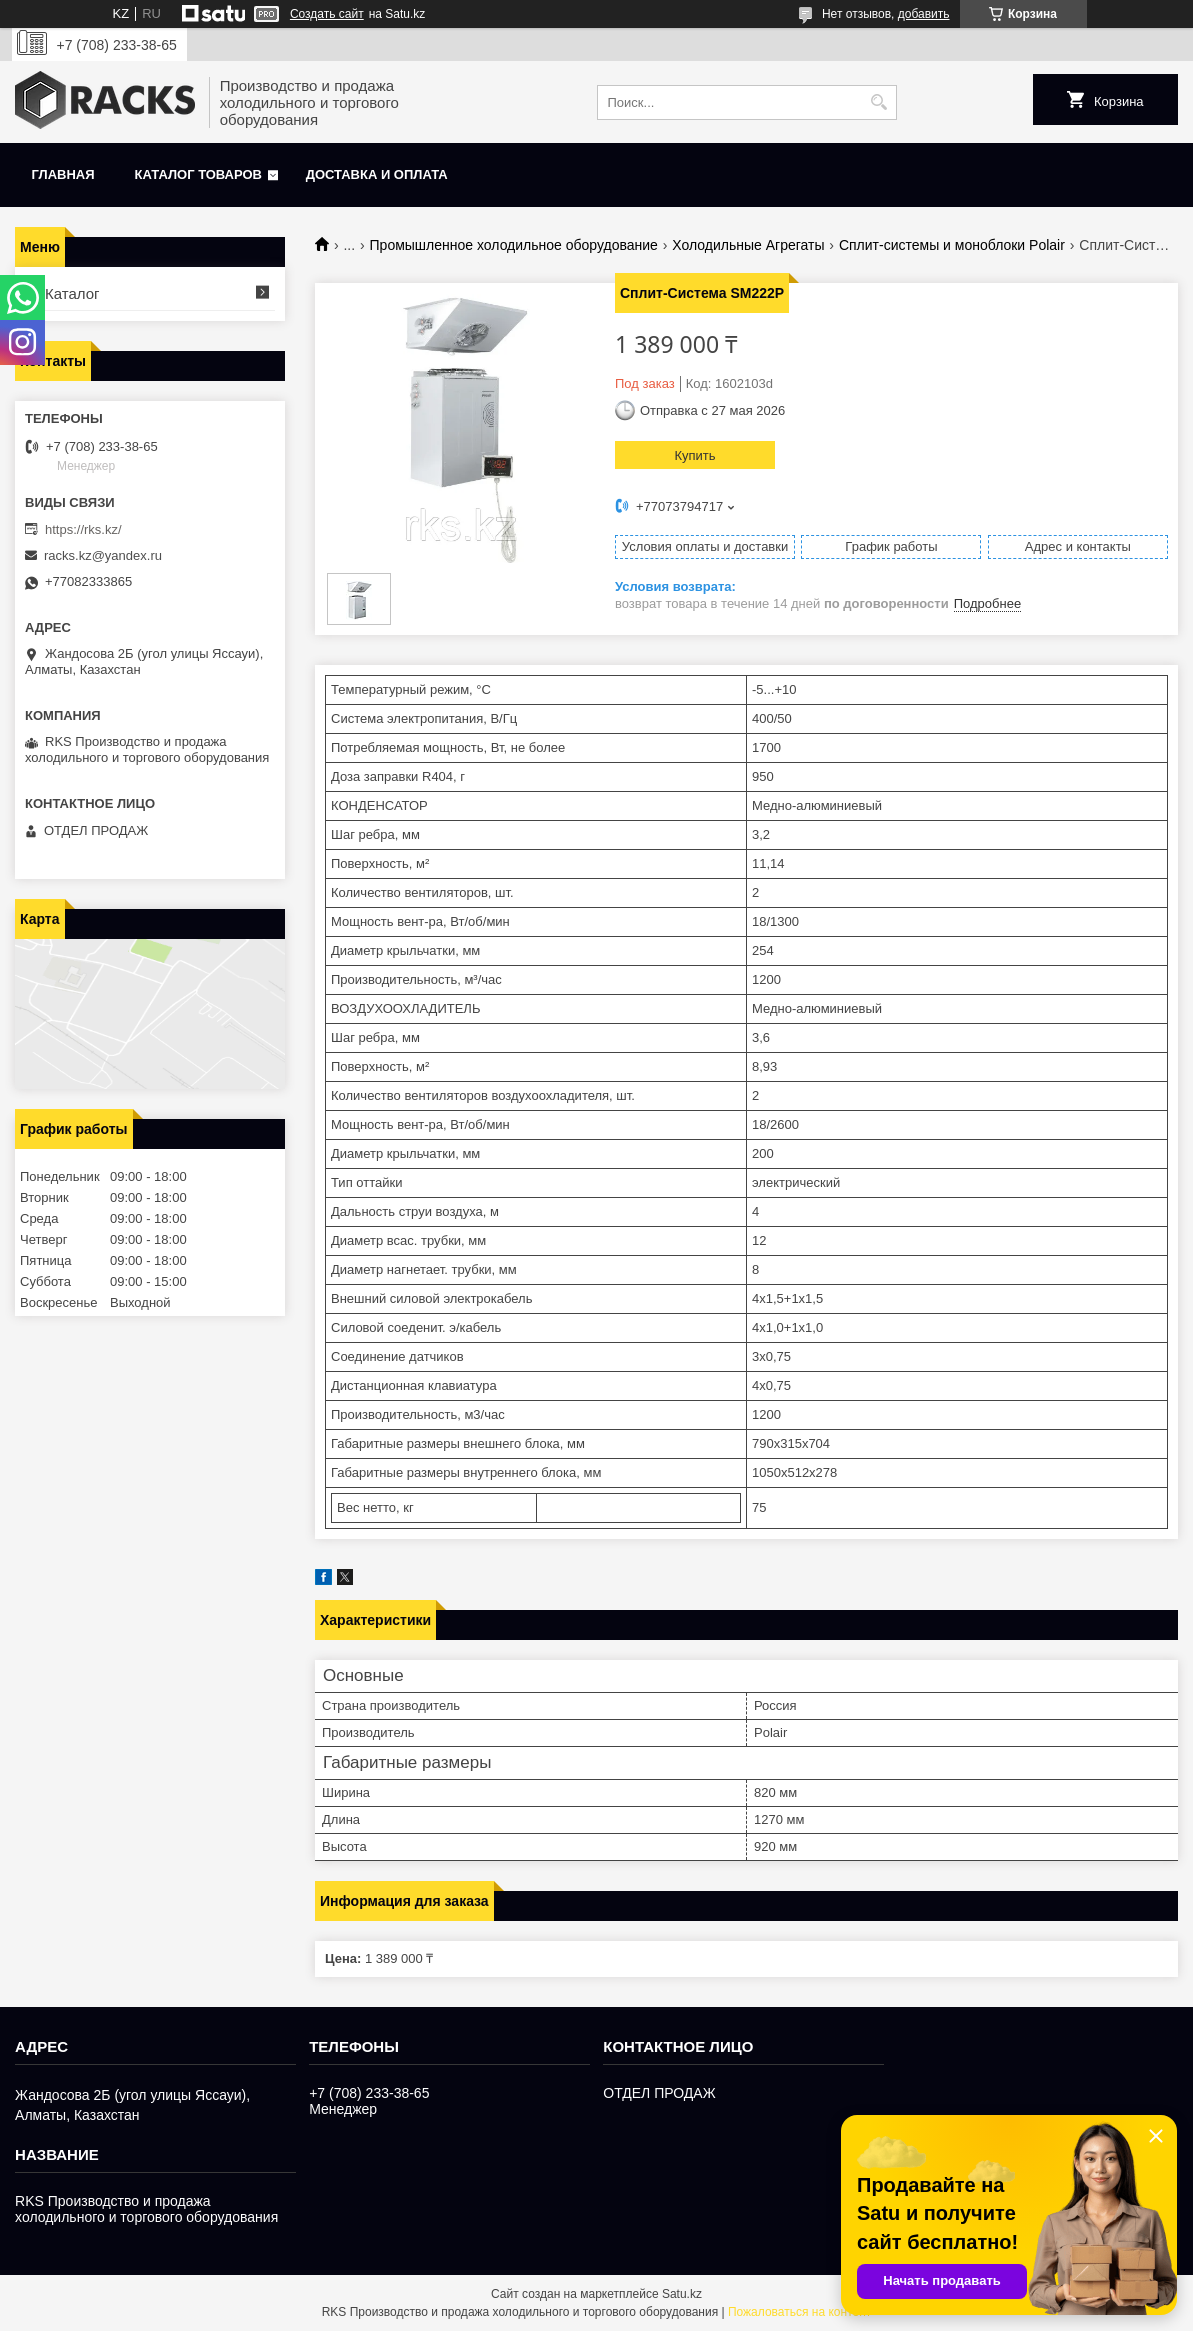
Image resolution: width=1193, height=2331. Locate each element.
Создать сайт (327, 14)
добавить (924, 14)
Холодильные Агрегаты (748, 245)
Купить (694, 455)
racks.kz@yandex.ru (103, 555)
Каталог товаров (198, 174)
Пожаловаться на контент (799, 2312)
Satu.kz (682, 2294)
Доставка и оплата (377, 174)
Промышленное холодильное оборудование (514, 245)
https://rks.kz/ (83, 529)
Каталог (72, 293)
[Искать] (879, 102)
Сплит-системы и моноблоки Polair (952, 245)
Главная (63, 174)
